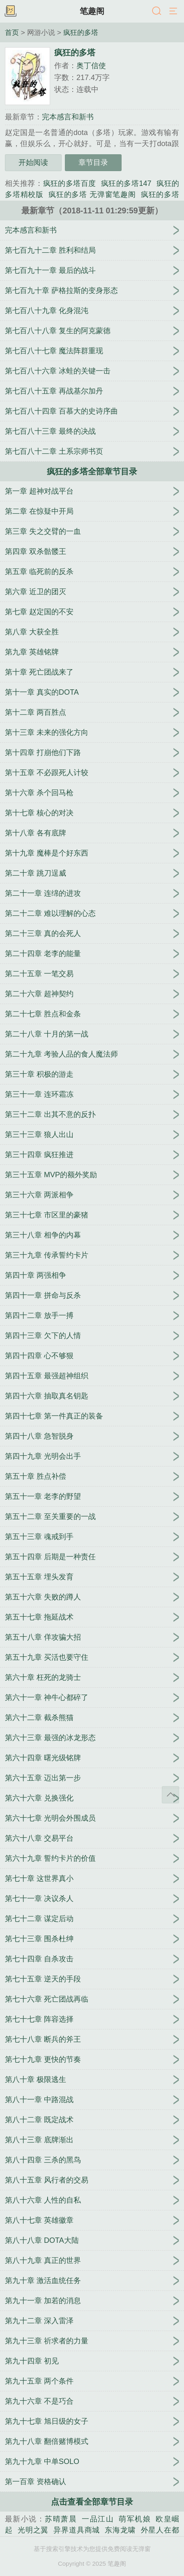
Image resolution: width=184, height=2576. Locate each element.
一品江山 (98, 2519)
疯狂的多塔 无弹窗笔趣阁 (92, 194)
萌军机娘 (135, 2519)
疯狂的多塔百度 (69, 183)
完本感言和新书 (68, 117)
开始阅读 (33, 162)
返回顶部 (170, 1794)
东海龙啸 (120, 2530)
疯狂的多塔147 (126, 183)
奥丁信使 (91, 66)
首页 (12, 32)
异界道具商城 (76, 2530)
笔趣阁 (92, 11)
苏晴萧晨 (61, 2519)
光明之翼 (33, 2530)
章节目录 (93, 162)
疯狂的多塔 (80, 32)
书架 (10, 11)
